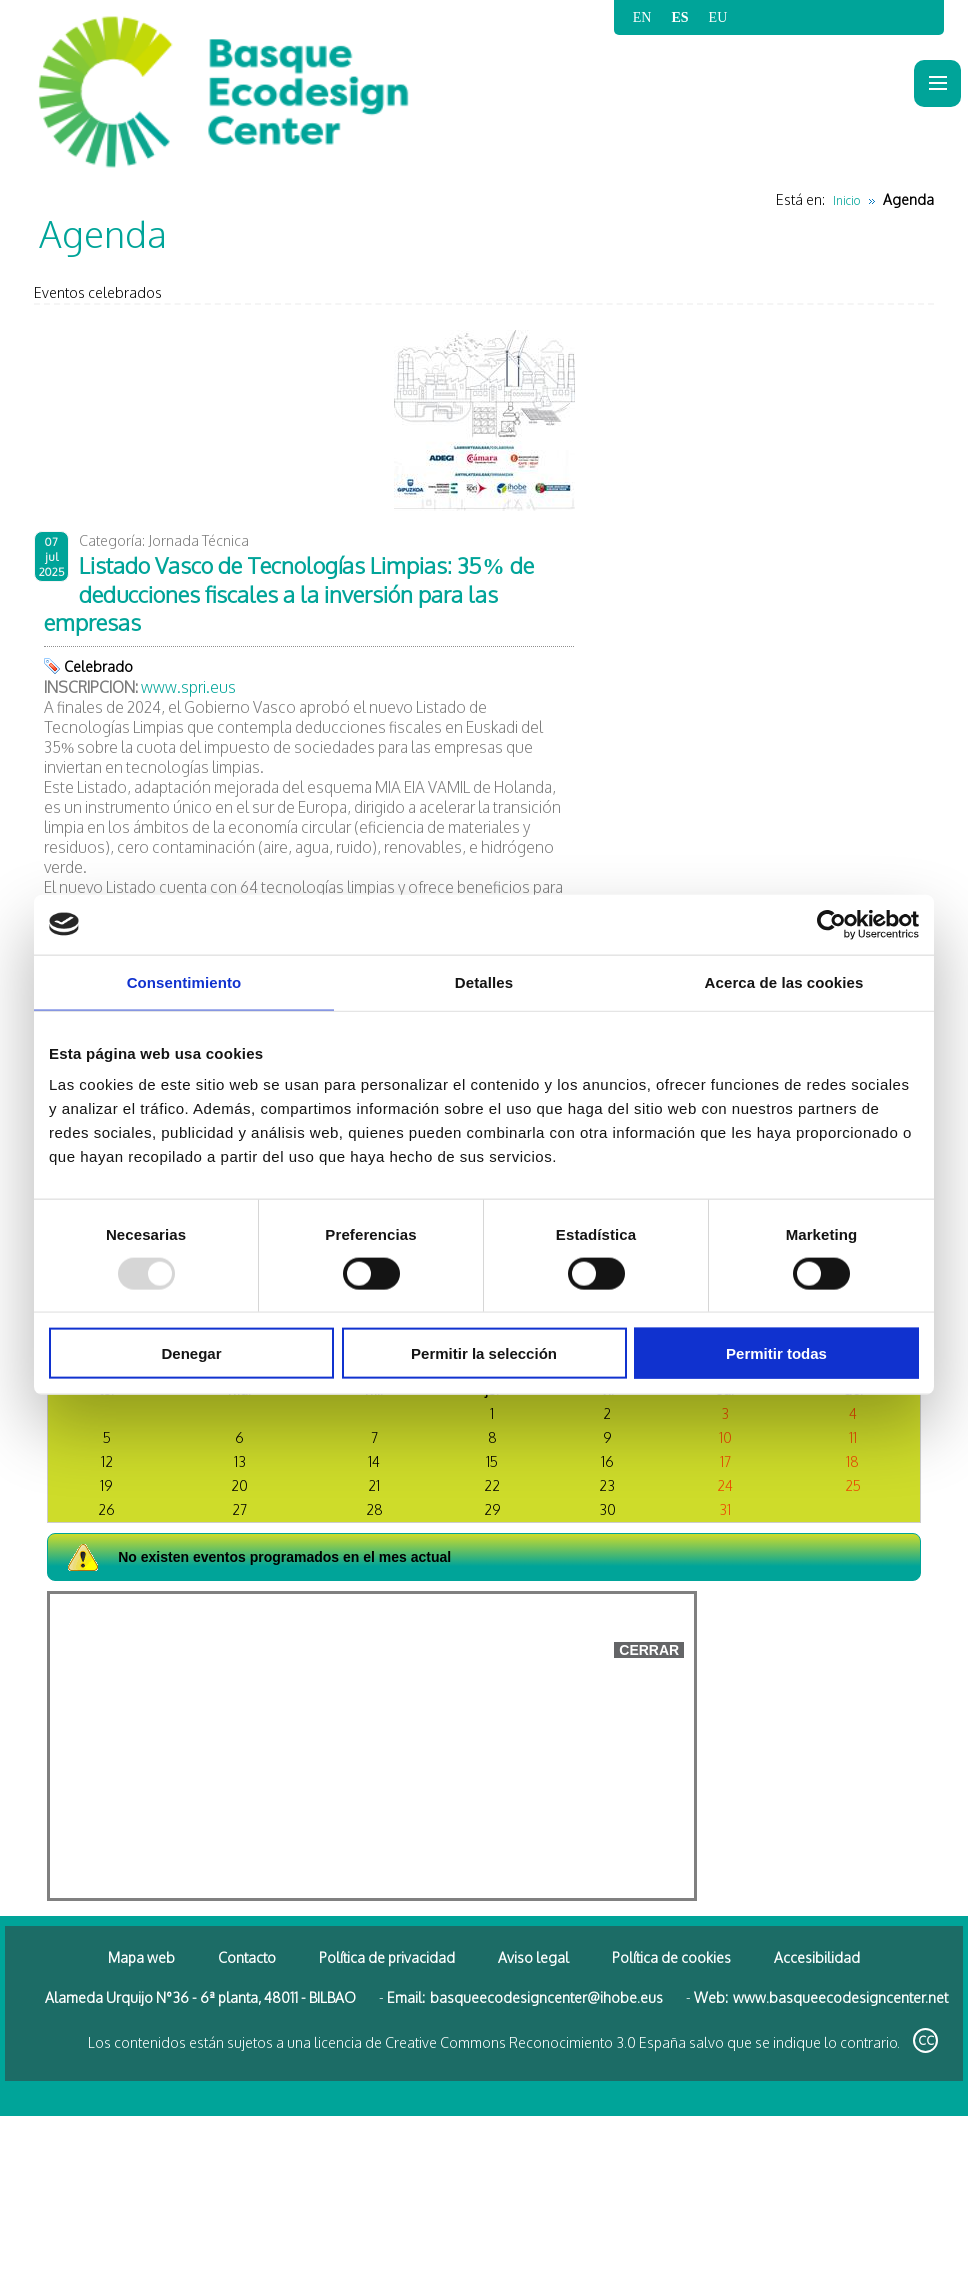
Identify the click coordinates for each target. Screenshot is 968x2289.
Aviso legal (533, 1957)
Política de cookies (671, 1957)
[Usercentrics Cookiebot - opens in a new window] (831, 924)
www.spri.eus (188, 687)
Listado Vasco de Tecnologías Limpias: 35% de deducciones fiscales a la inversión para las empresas (288, 593)
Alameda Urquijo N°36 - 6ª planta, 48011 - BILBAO (200, 1997)
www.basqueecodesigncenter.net (840, 1997)
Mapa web (141, 1957)
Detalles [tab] (484, 981)
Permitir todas (776, 1353)
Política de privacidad (387, 1957)
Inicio (846, 200)
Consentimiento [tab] (184, 981)
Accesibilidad (817, 1957)
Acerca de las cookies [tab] (784, 981)
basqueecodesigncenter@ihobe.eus (546, 1997)
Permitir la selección (484, 1353)
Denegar (191, 1353)
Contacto (247, 1957)
